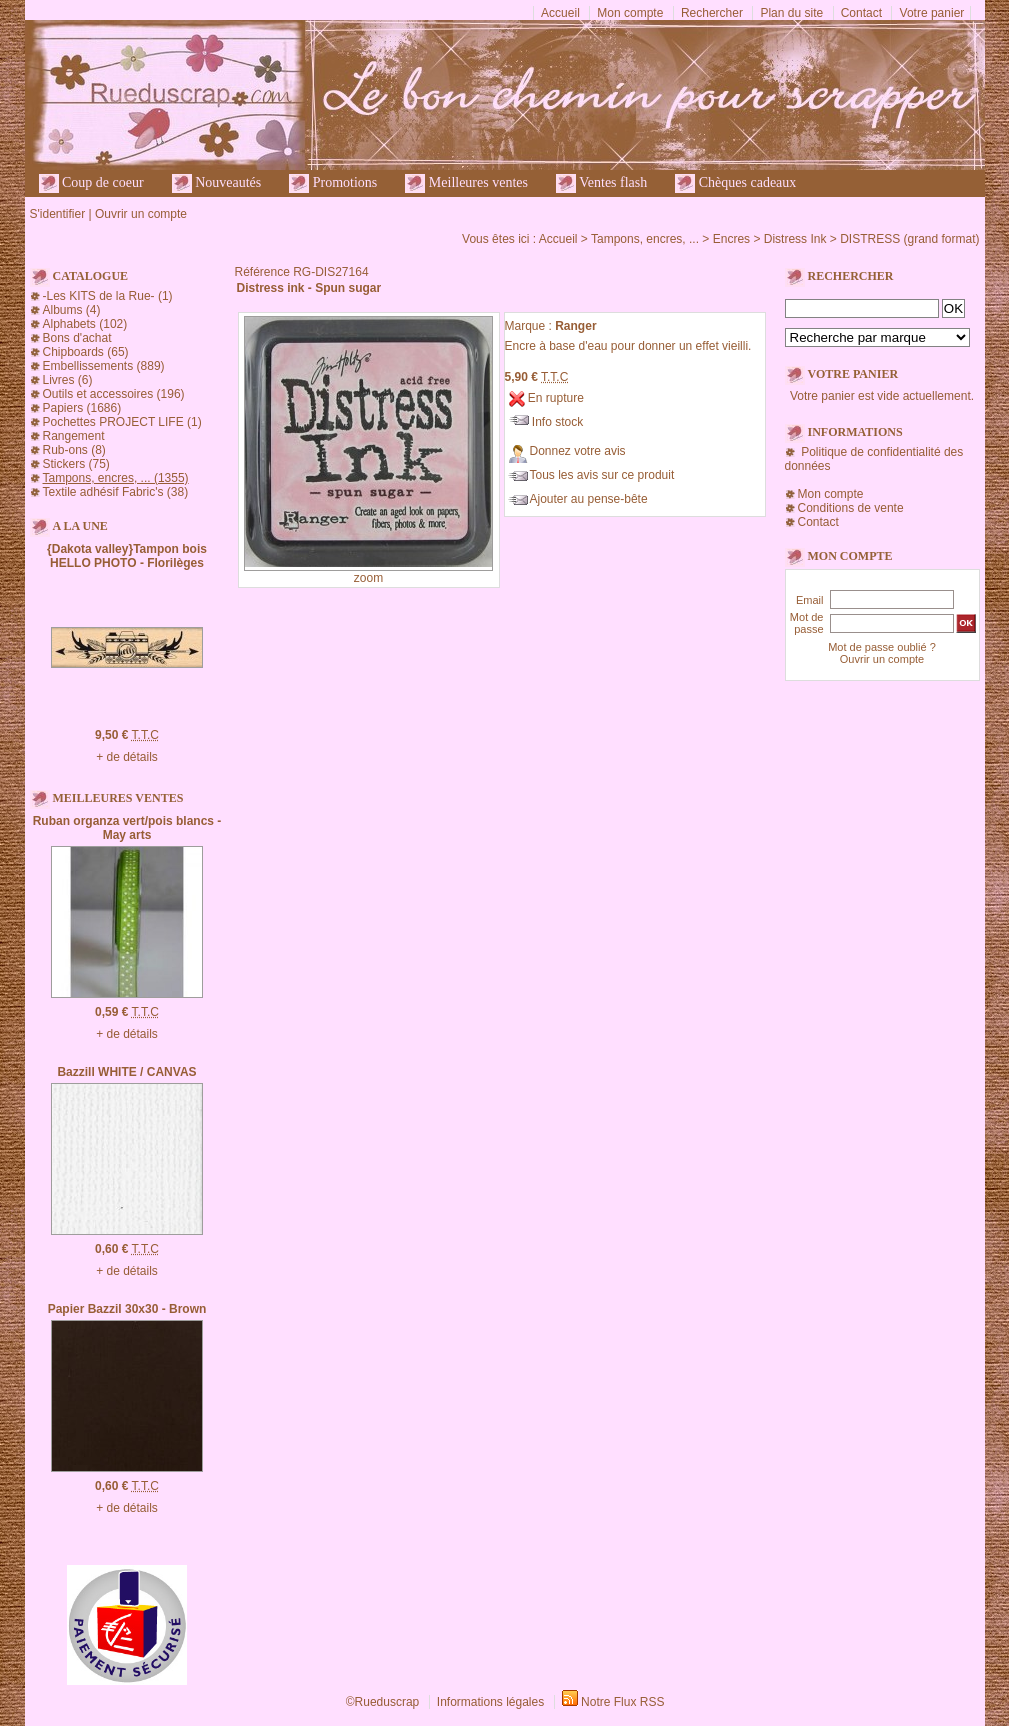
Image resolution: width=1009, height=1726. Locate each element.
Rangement (74, 436)
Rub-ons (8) (74, 450)
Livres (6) (68, 380)
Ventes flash (601, 183)
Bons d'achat (77, 338)
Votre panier (932, 13)
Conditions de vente (851, 508)
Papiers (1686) (82, 408)
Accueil (560, 13)
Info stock (557, 422)
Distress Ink (795, 239)
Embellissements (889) (104, 366)
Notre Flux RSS (622, 1702)
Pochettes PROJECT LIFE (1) (122, 422)
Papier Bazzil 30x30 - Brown (127, 1309)
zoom (368, 578)
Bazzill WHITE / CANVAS (126, 1072)
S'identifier (58, 214)
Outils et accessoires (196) (114, 394)
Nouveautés (217, 183)
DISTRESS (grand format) (909, 239)
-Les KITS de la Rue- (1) (108, 296)
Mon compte (630, 13)
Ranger (575, 326)
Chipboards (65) (86, 352)
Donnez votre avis (578, 451)
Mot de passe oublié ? (882, 647)
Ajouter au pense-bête (589, 499)
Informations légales (490, 1702)
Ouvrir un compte (141, 214)
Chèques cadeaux (735, 183)
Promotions (333, 183)
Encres (731, 239)
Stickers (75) (76, 464)
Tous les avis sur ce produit (602, 475)
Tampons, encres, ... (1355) (116, 478)
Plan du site (791, 13)
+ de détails (127, 757)
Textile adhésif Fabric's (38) (116, 492)
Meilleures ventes (466, 183)
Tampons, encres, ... (645, 239)
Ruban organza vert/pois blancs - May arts (127, 828)
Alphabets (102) (85, 324)
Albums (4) (72, 310)
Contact (861, 13)
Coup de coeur (91, 183)
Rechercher (712, 13)
